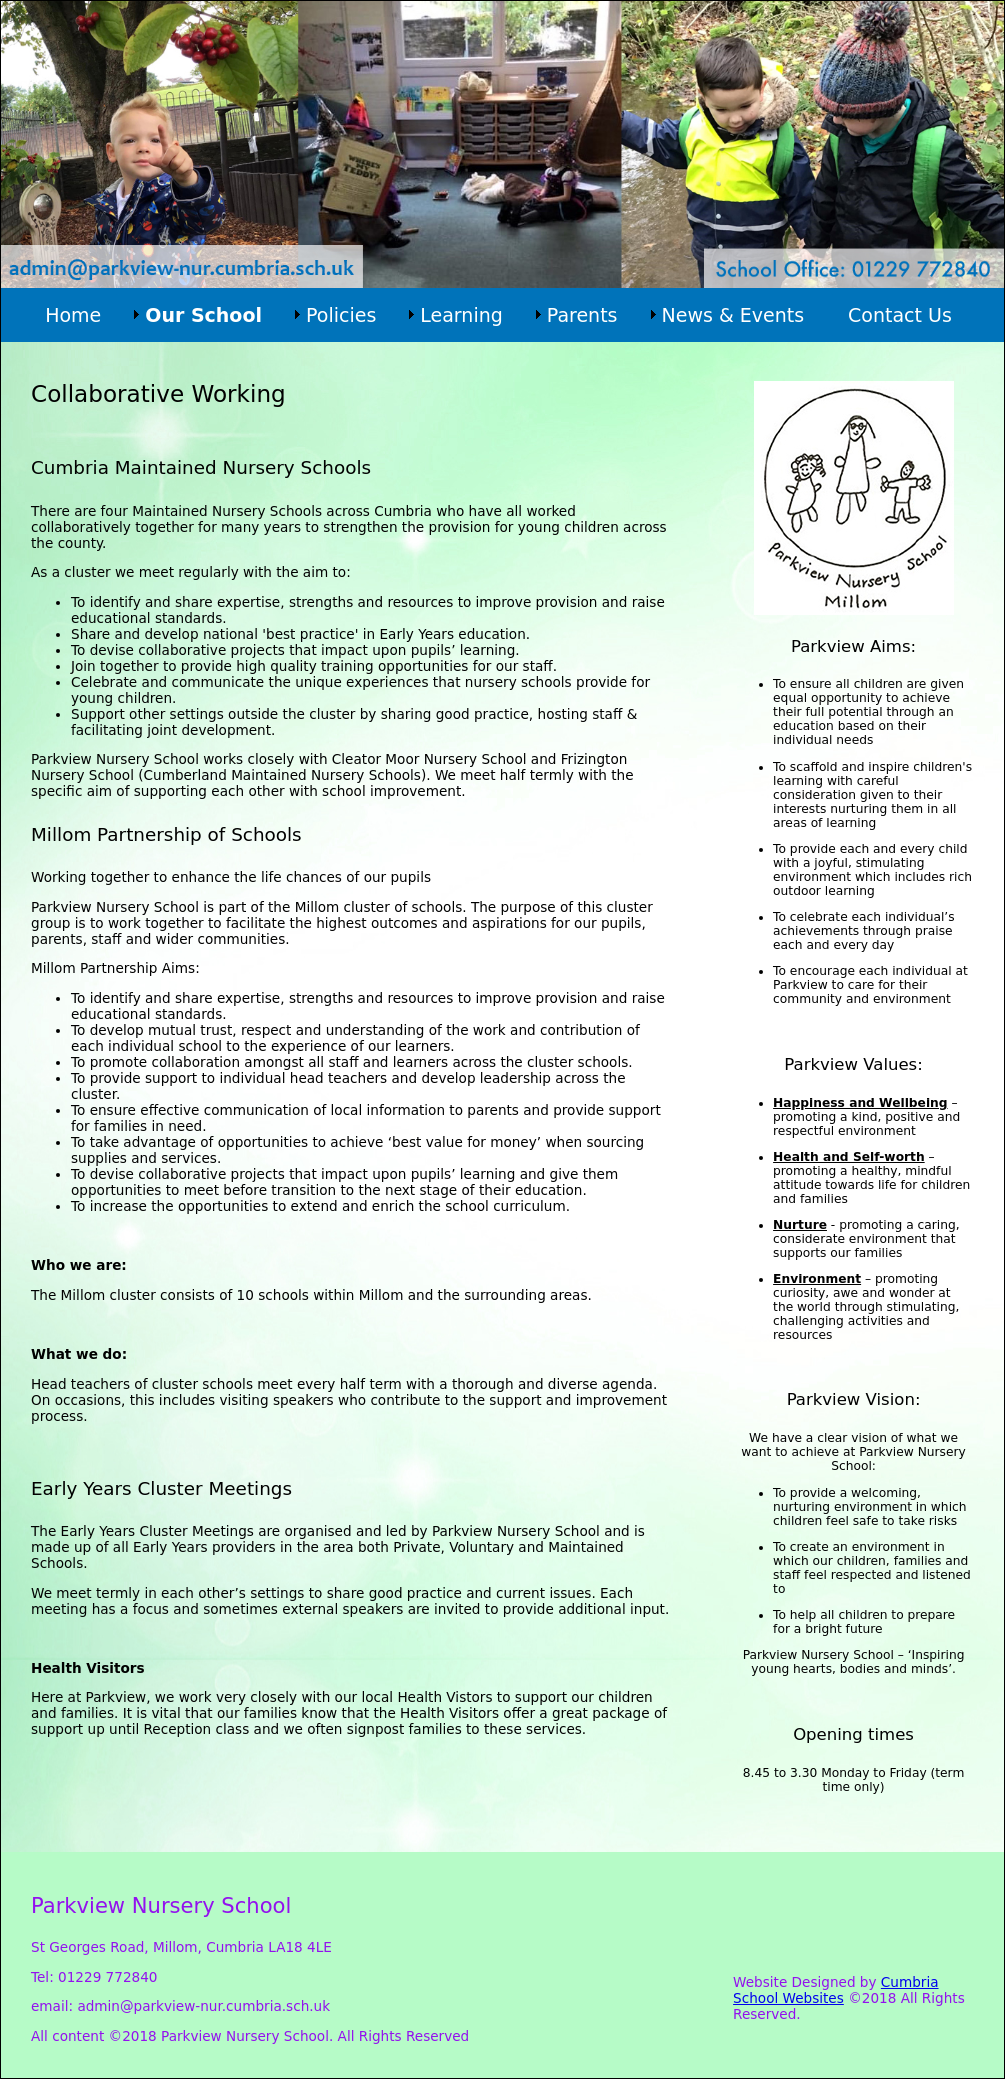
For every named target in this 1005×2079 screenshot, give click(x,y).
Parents (582, 315)
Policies (341, 315)
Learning (461, 315)
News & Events (733, 315)
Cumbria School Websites (835, 1990)
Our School (203, 315)
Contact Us (900, 315)
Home (73, 315)
